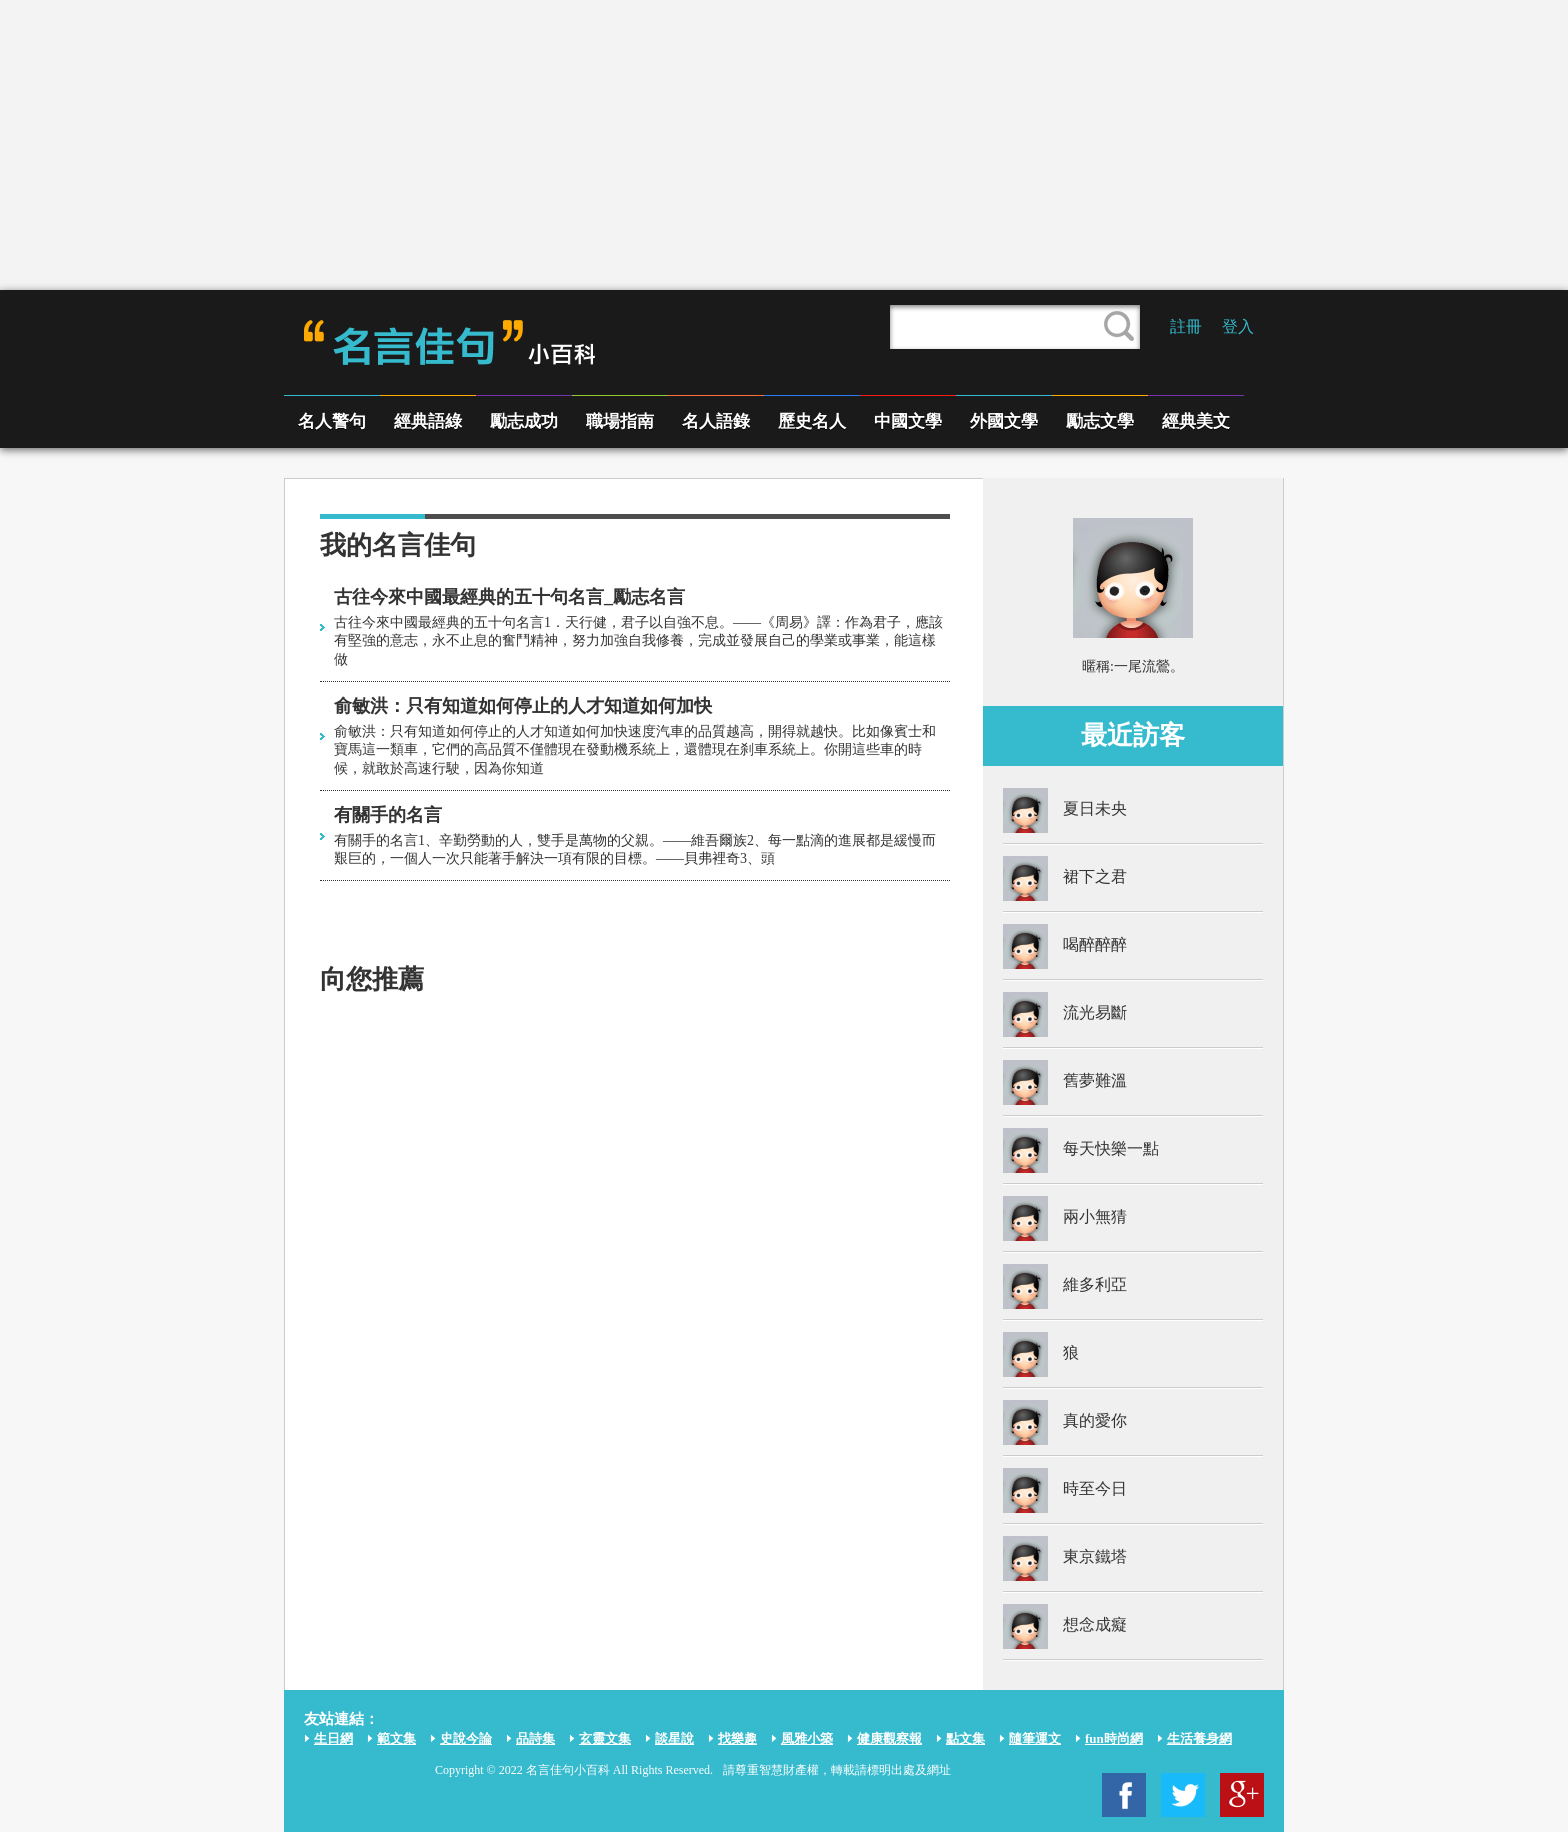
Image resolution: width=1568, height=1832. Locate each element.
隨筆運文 (1035, 1738)
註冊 (1186, 326)
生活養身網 (1199, 1738)
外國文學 (1004, 421)
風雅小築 (807, 1738)
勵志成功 (524, 421)
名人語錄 (716, 421)
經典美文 (1196, 421)
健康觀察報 (889, 1738)
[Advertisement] (784, 145)
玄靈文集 (605, 1738)
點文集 (965, 1738)
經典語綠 (428, 421)
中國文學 (908, 421)
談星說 (674, 1738)
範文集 (396, 1738)
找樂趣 (737, 1738)
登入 (1238, 326)
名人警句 (332, 421)
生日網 (333, 1738)
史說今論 (466, 1738)
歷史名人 (812, 421)
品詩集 (535, 1738)
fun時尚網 (1114, 1738)
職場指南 (620, 421)
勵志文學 (1100, 421)
